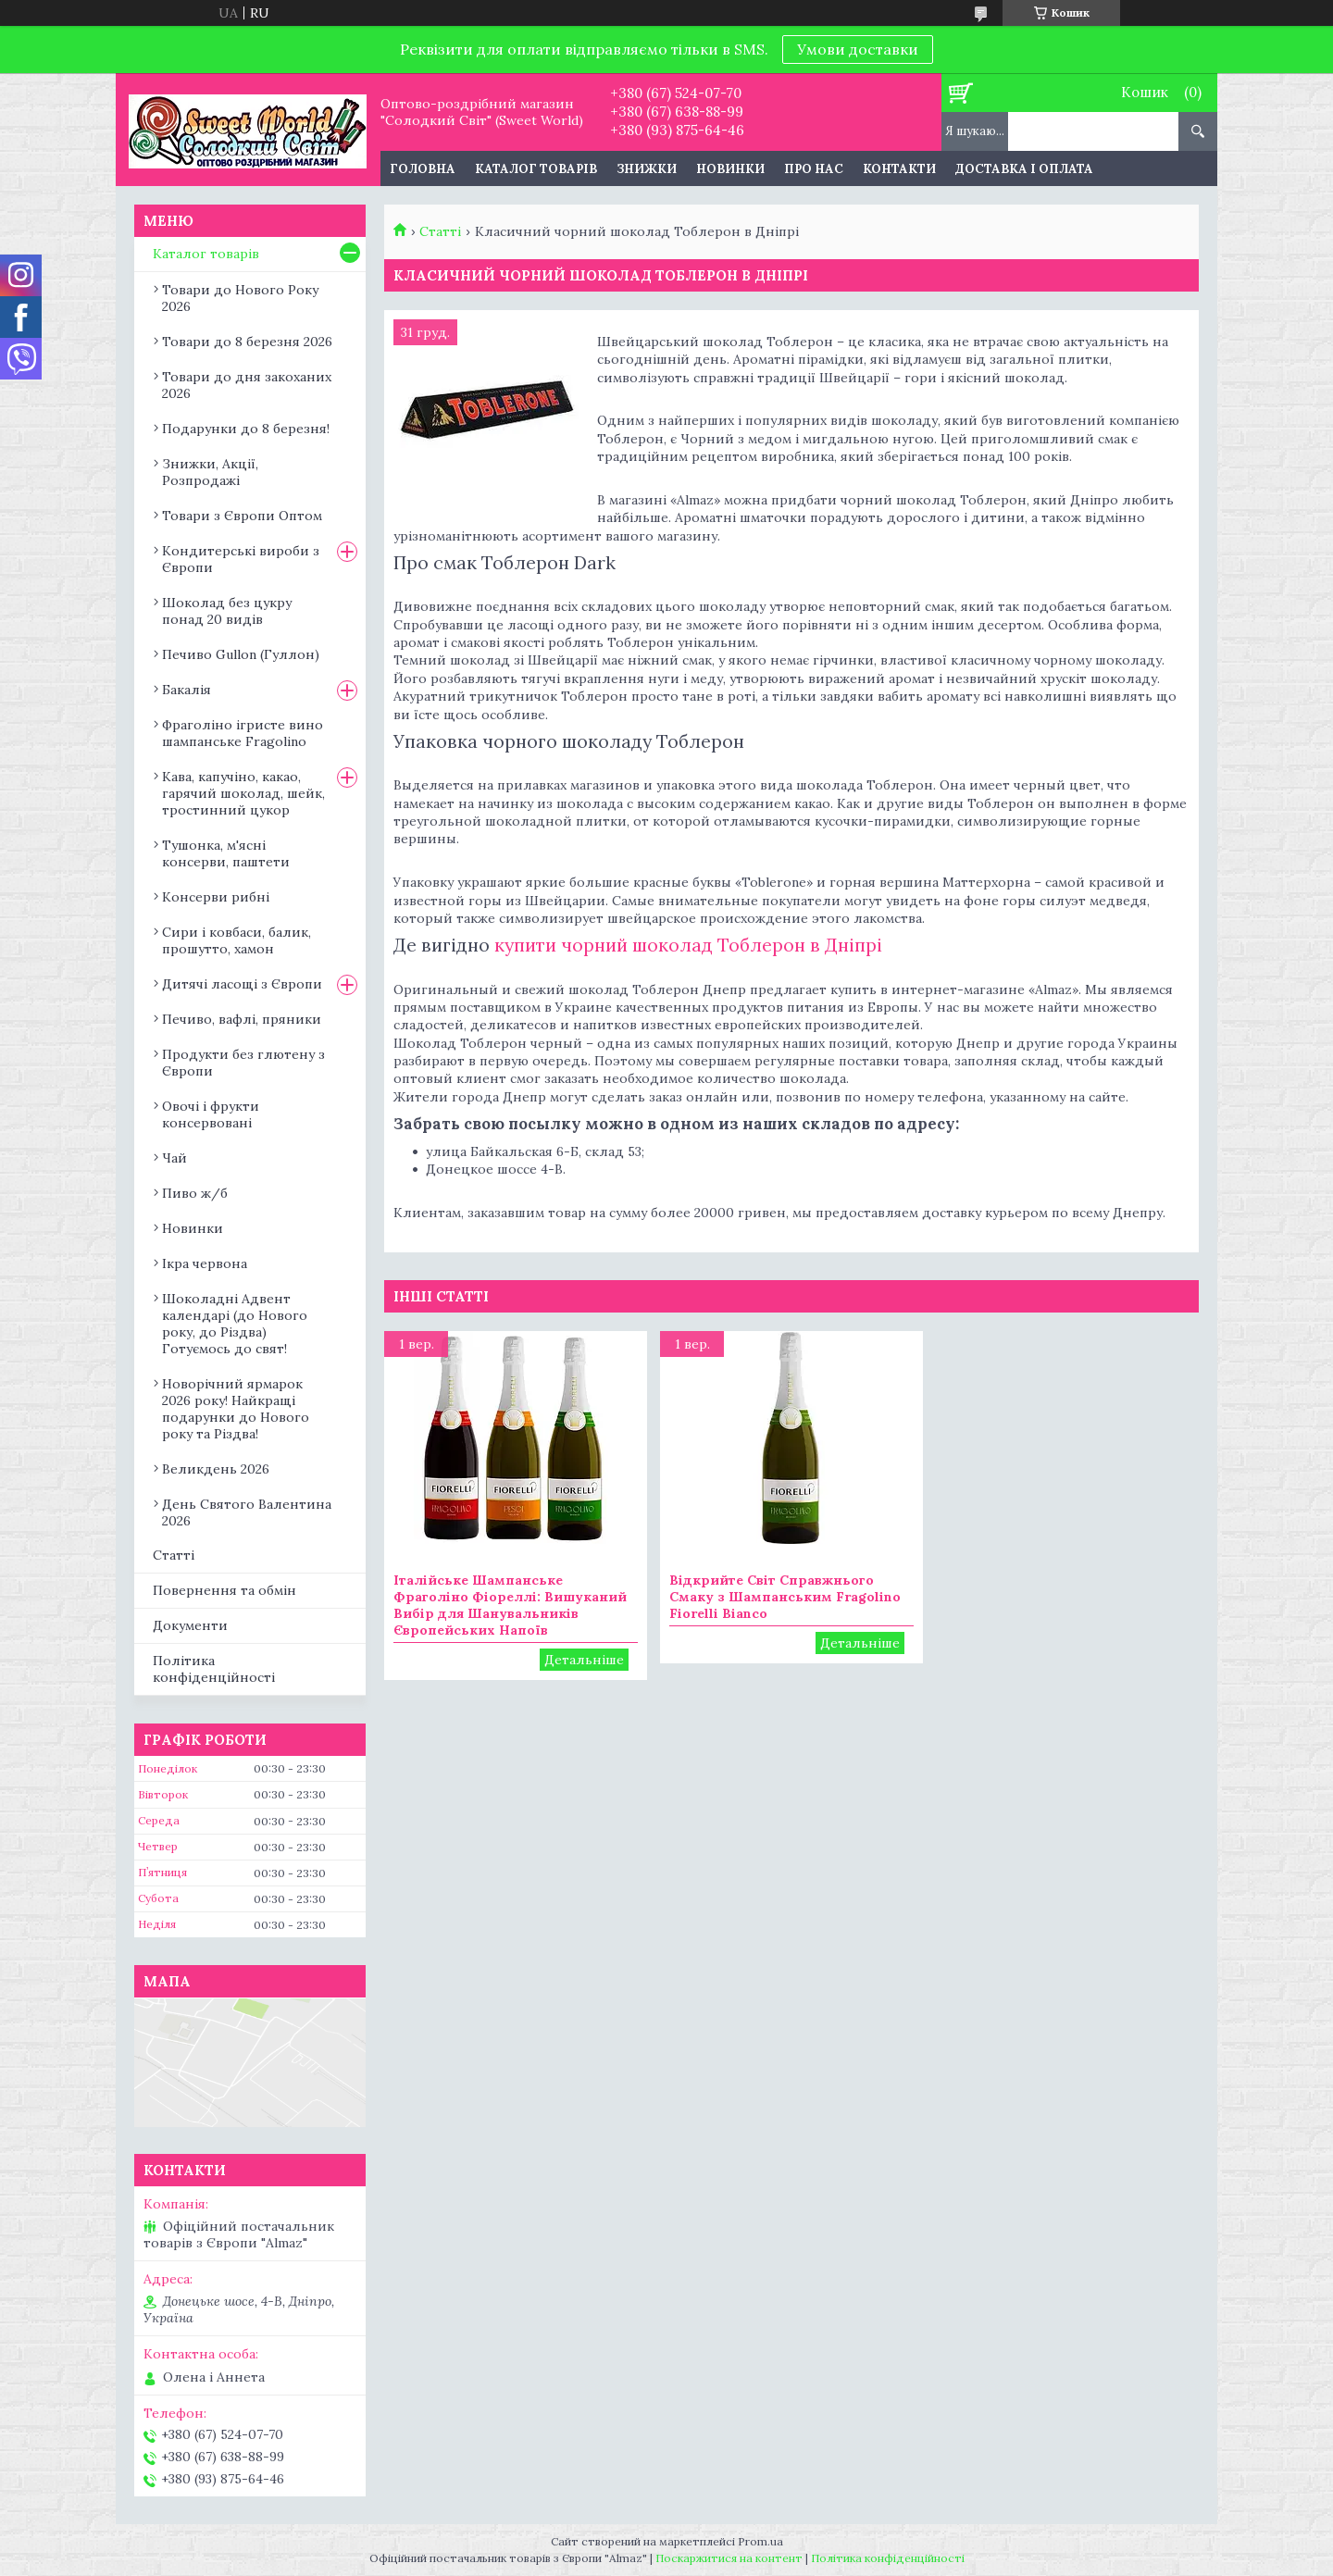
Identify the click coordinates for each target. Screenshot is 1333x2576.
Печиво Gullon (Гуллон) (240, 654)
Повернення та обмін (224, 1590)
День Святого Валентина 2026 (246, 1512)
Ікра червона (204, 1263)
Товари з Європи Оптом (242, 515)
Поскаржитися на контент (729, 2558)
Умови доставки (857, 49)
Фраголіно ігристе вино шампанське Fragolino (242, 733)
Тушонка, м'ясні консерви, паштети (226, 853)
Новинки (730, 169)
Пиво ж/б (195, 1193)
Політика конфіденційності (214, 1669)
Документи (190, 1625)
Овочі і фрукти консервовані (210, 1114)
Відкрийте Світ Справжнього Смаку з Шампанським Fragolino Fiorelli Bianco (785, 1597)
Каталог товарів (536, 169)
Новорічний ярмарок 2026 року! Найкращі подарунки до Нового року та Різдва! (235, 1408)
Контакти (899, 169)
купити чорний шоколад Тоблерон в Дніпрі (686, 944)
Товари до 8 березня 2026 (247, 341)
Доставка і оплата (1024, 169)
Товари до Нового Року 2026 (240, 298)
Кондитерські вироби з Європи (240, 559)
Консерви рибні (215, 897)
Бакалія (186, 689)
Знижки (647, 169)
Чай (174, 1158)
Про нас (813, 169)
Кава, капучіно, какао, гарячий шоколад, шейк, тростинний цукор (243, 793)
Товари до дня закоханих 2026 (246, 385)
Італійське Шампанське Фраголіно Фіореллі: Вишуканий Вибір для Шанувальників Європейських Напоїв (510, 1605)
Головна (422, 169)
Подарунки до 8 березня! (246, 428)
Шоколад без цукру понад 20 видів (227, 611)
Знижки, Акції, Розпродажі (210, 472)
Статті (440, 231)
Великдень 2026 (215, 1469)
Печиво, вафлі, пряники (241, 1019)
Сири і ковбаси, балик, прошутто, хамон (236, 940)
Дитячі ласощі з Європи (242, 984)
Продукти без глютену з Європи (243, 1062)
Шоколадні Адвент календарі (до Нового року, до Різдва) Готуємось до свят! (234, 1323)
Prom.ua (760, 2541)
